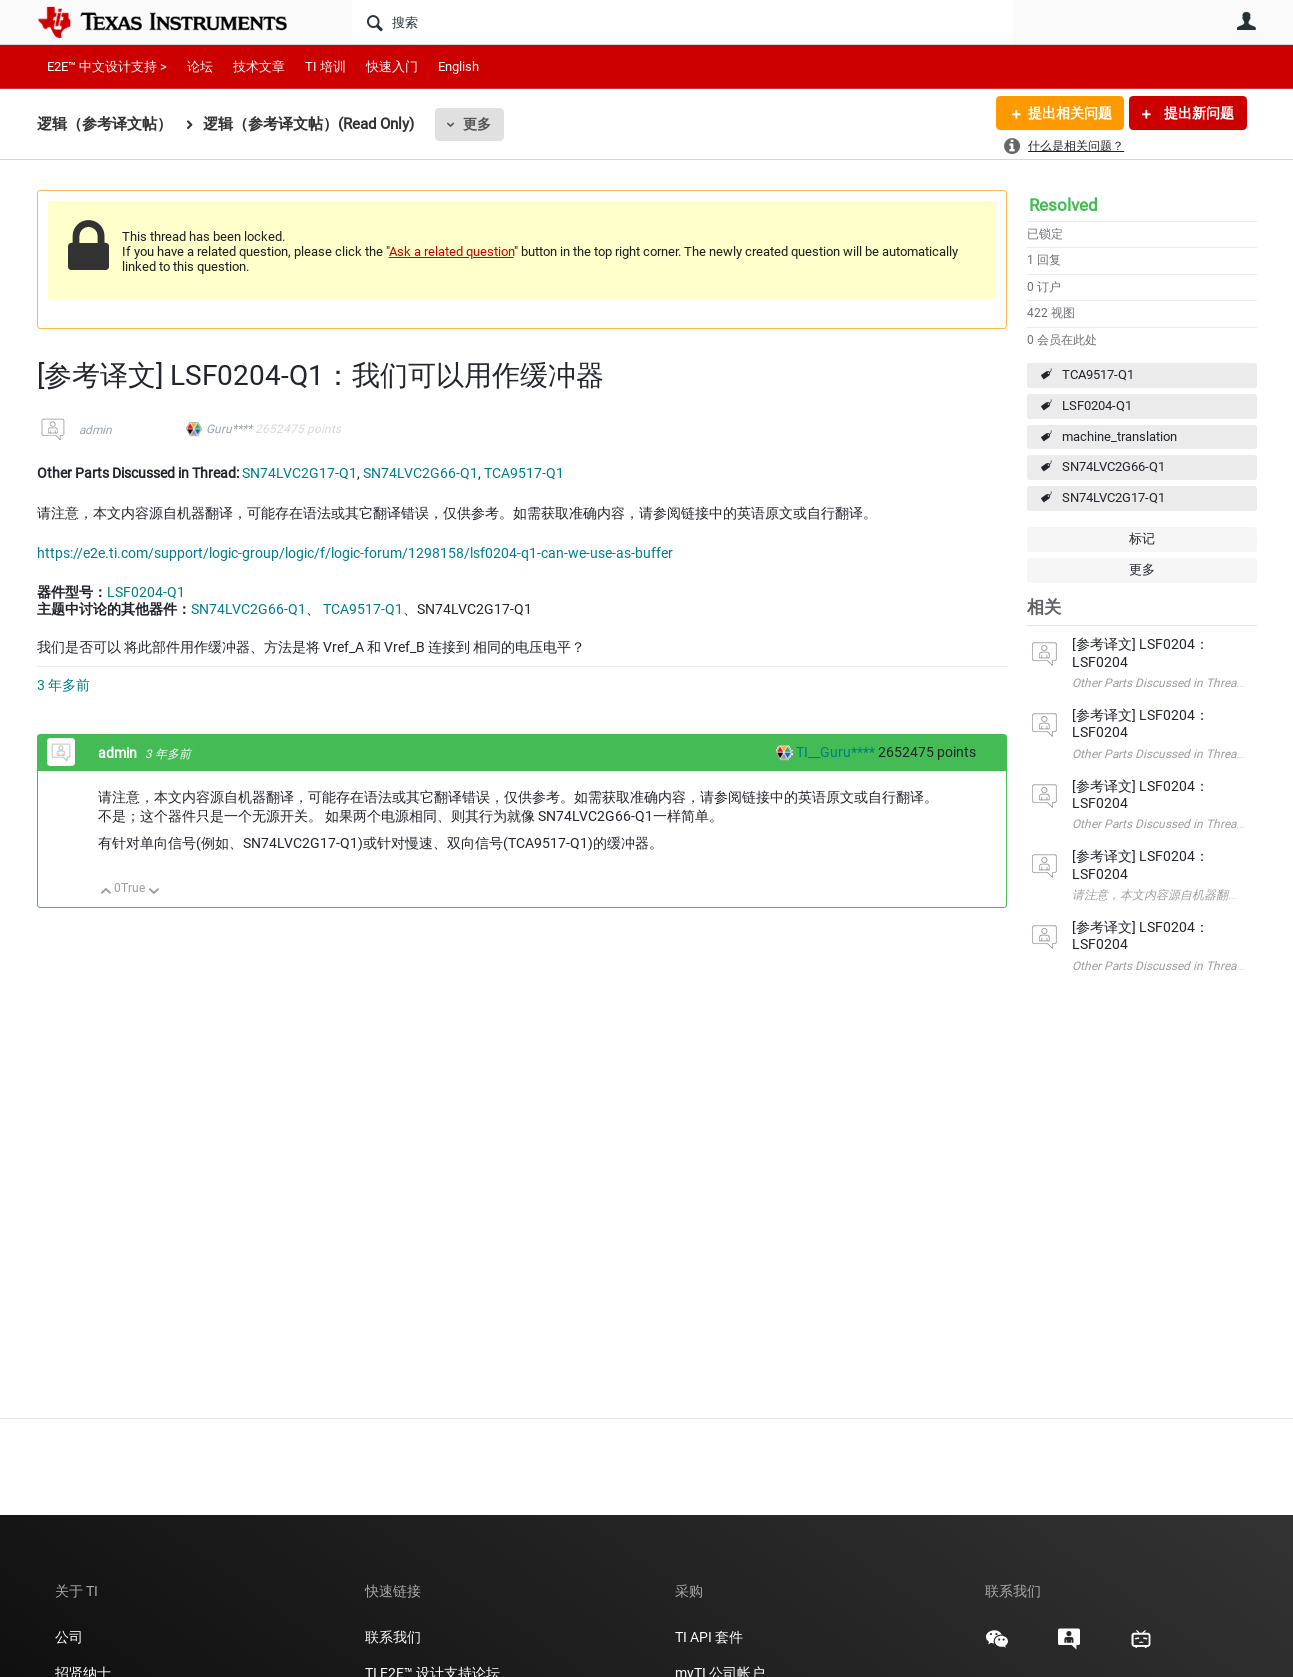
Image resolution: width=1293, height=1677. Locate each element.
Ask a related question (451, 251)
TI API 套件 (709, 1637)
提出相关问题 (1070, 113)
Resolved (1063, 205)
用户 (1247, 21)
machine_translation (1119, 436)
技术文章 (259, 66)
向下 (153, 892)
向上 (106, 892)
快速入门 (392, 66)
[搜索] (682, 22)
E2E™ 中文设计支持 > (107, 66)
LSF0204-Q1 (1097, 405)
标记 (1142, 538)
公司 (69, 1637)
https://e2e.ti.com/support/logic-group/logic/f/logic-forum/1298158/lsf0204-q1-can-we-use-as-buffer (355, 553)
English (458, 66)
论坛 (200, 66)
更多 (477, 124)
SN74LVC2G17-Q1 (1113, 497)
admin (95, 430)
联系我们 (393, 1637)
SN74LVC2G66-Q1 (1113, 466)
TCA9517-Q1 (1098, 374)
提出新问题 (1197, 113)
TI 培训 (325, 66)
